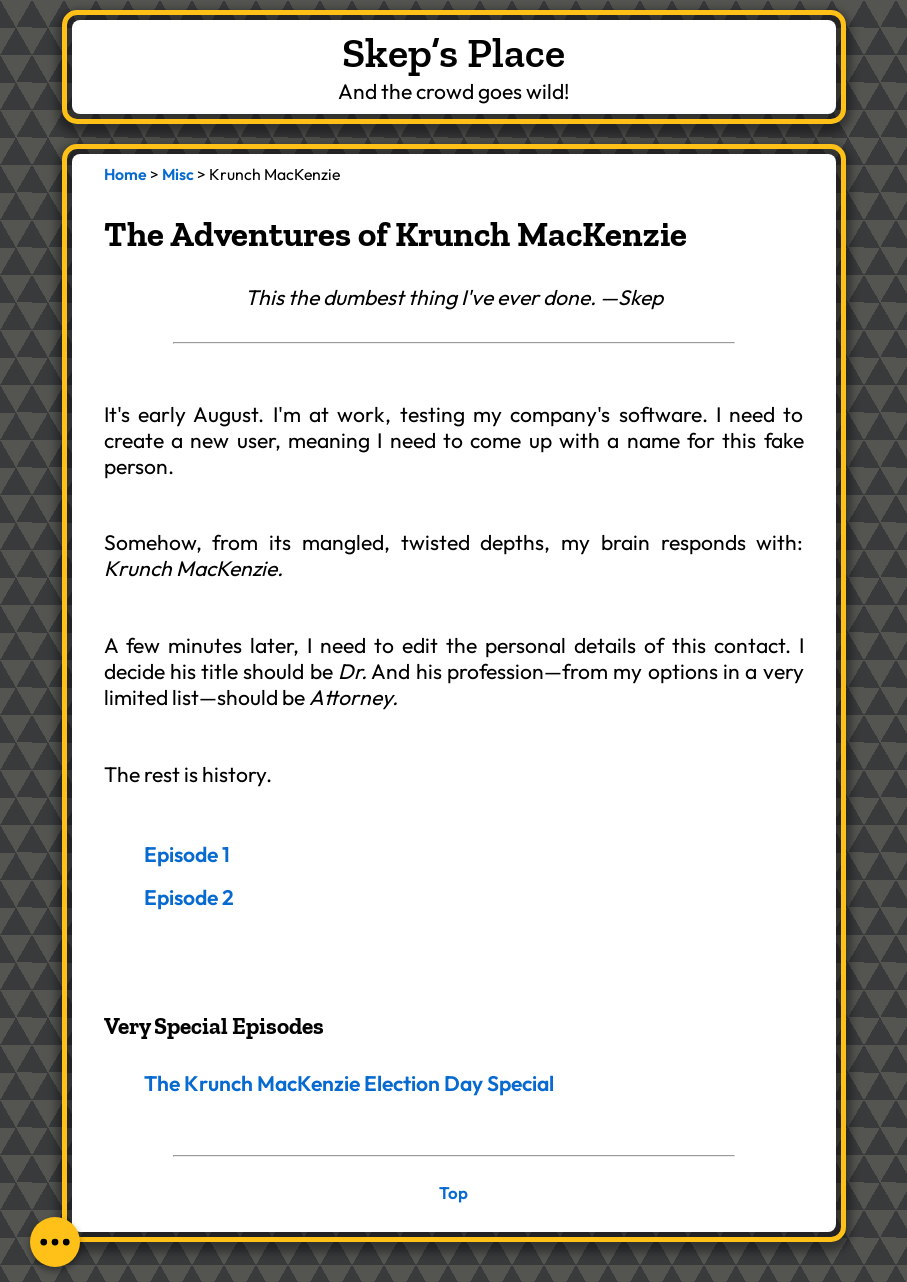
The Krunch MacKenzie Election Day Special (349, 1083)
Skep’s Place (453, 52)
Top (453, 1192)
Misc (178, 174)
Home (125, 174)
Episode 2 (189, 897)
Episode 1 (187, 854)
